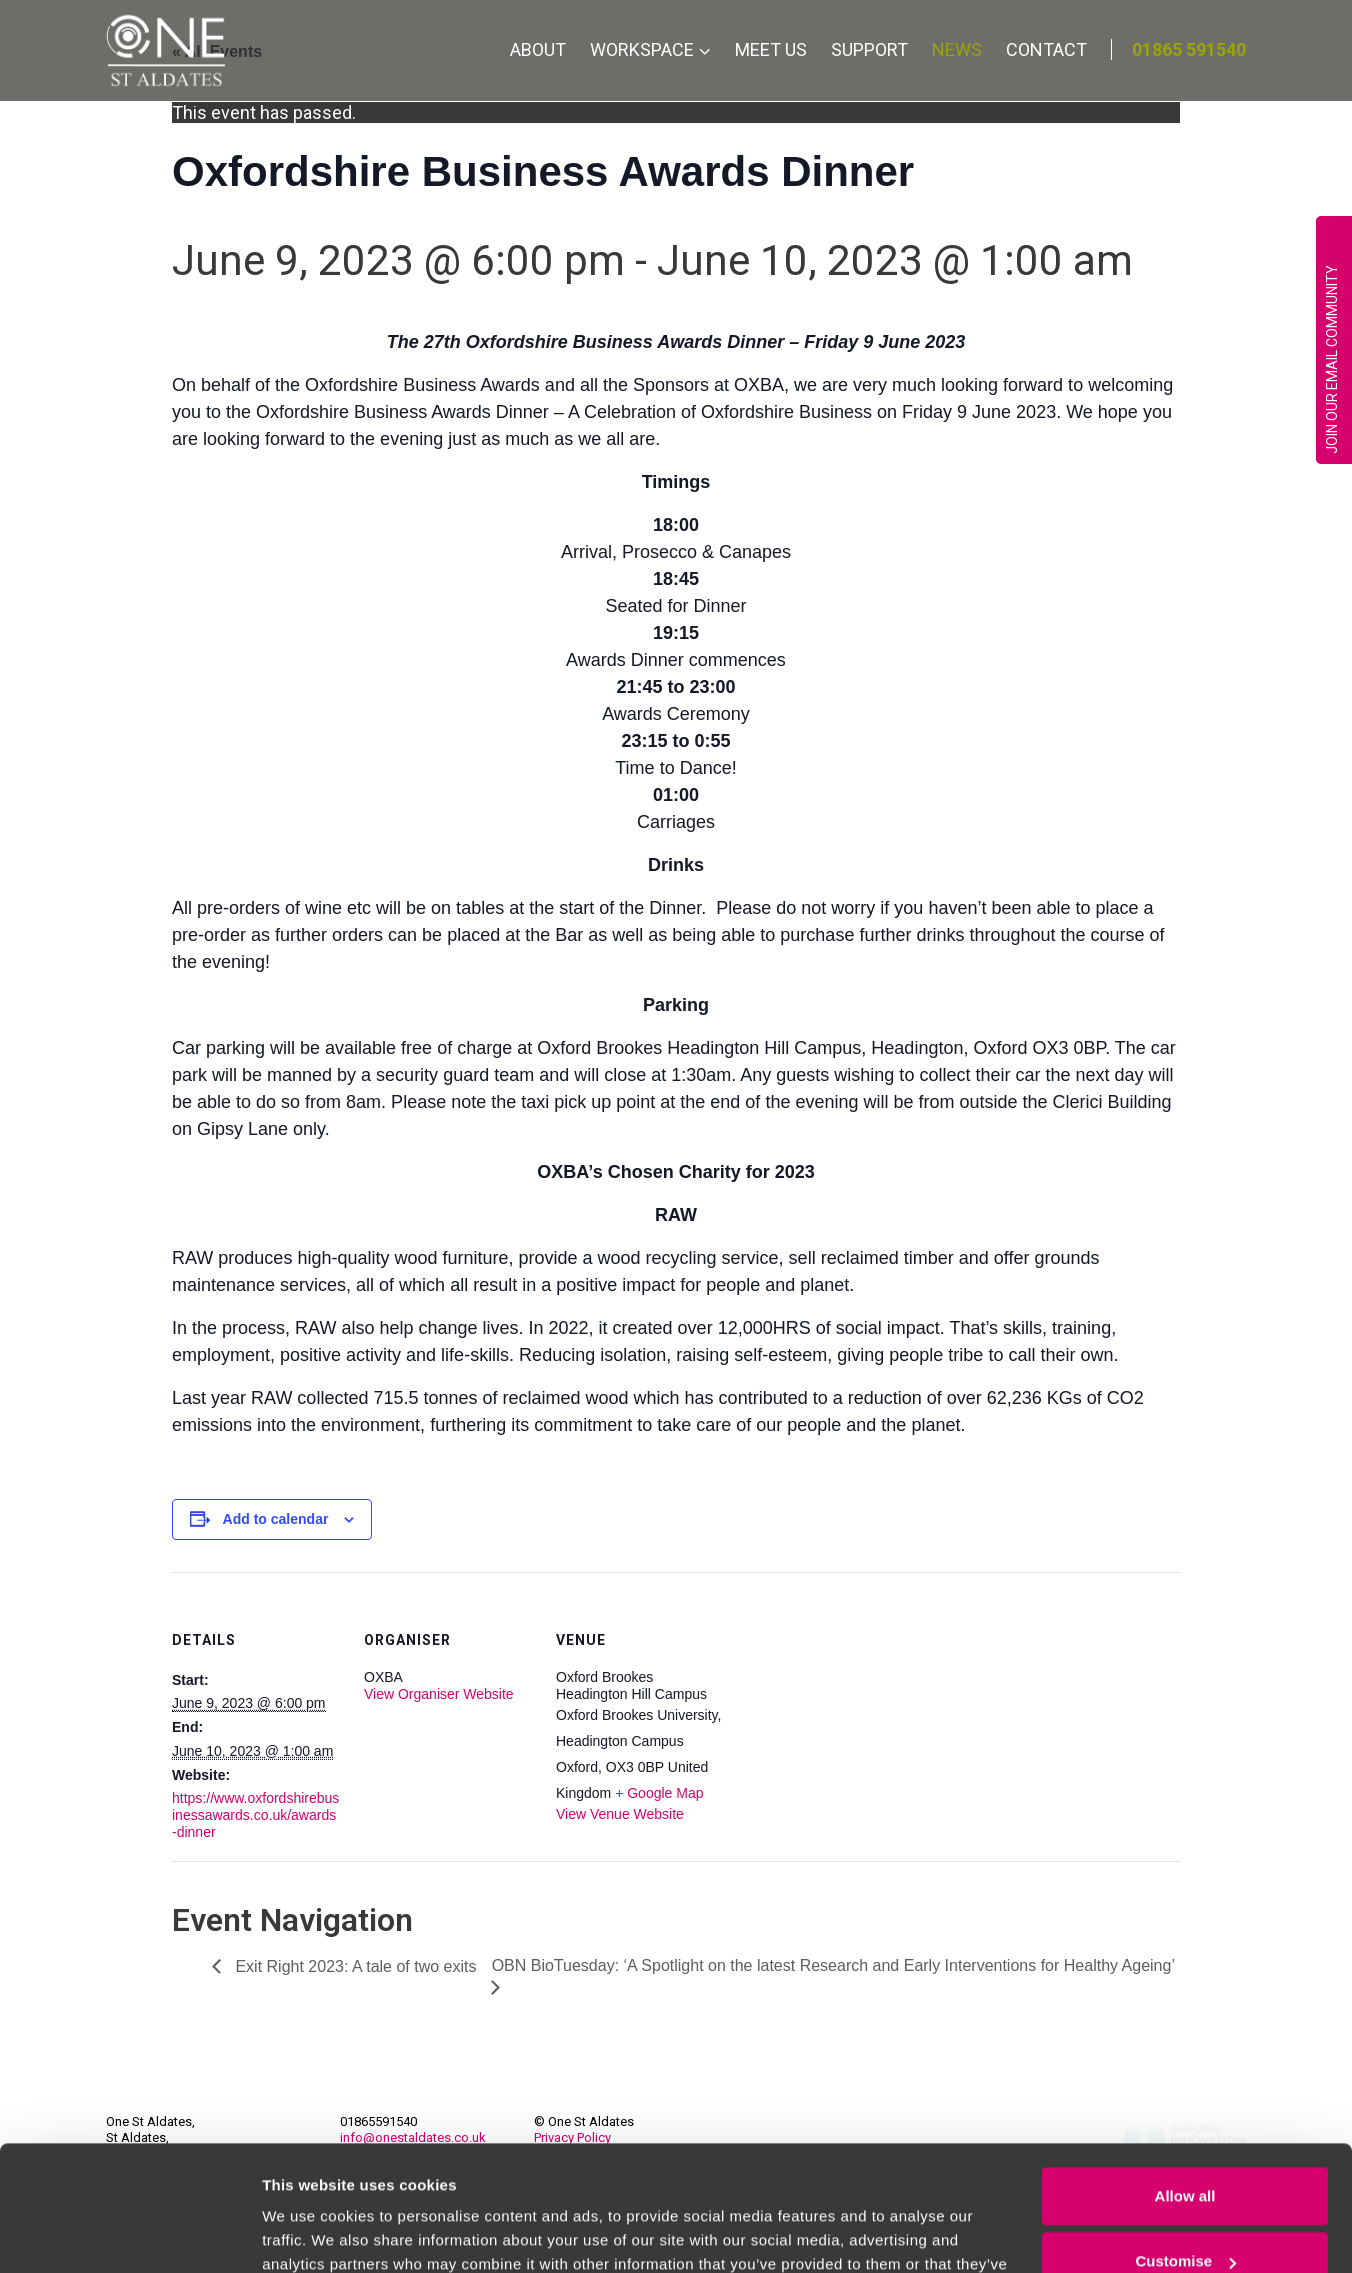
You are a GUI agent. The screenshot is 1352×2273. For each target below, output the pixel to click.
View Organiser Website (439, 1694)
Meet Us (771, 49)
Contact (1046, 49)
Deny (1185, 2217)
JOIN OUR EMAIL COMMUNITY (1332, 359)
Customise (1185, 2151)
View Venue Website (620, 1814)
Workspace (642, 49)
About (538, 49)
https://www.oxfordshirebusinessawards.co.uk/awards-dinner (255, 1815)
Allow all (1185, 2086)
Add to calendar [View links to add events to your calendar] (276, 1519)
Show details (308, 2233)
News (957, 49)
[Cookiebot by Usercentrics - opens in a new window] (129, 2234)
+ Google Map (659, 1793)
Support (869, 49)
